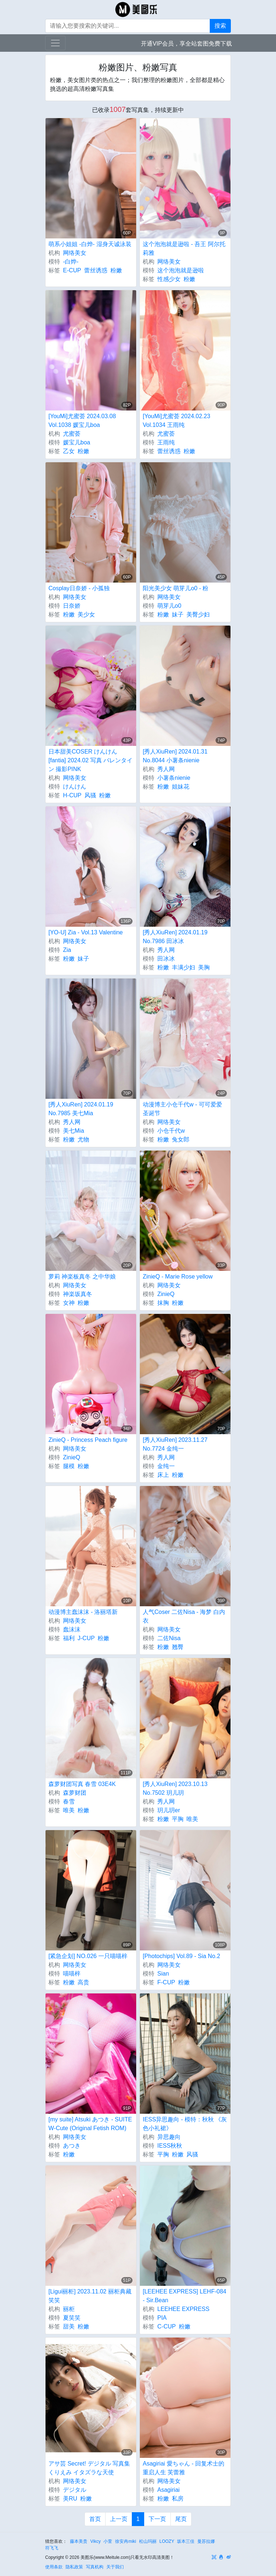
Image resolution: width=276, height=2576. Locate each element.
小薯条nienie (173, 778)
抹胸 (163, 1303)
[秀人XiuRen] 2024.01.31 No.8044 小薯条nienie (175, 755)
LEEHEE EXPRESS (183, 2309)
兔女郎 (180, 1139)
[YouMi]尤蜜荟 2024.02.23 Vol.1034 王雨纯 (176, 420)
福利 (69, 1638)
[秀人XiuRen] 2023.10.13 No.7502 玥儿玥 (175, 1788)
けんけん (74, 786)
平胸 (178, 1819)
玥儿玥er (168, 1810)
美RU (70, 2498)
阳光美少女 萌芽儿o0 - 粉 (175, 588)
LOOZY (166, 2541)
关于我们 (115, 2566)
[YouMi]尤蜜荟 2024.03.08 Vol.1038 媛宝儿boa (82, 420)
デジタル (74, 2490)
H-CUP (72, 795)
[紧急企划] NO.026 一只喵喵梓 (87, 1956)
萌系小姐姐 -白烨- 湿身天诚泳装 (89, 244)
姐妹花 (180, 786)
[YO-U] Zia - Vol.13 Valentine (85, 932)
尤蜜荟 (71, 434)
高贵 (83, 1982)
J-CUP (86, 1638)
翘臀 (178, 1647)
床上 (163, 1475)
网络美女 (74, 253)
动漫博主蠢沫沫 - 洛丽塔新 (83, 1612)
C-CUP (166, 2326)
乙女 (69, 451)
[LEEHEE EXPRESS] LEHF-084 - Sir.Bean (184, 2295)
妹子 (178, 614)
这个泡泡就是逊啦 (180, 270)
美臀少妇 (198, 614)
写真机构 (94, 2566)
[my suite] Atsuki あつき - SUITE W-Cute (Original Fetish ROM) (90, 2123)
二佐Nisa (169, 1638)
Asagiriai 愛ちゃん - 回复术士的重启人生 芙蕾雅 (183, 2467)
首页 (95, 2519)
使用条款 (54, 2566)
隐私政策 (74, 2566)
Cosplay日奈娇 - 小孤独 (79, 588)
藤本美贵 (78, 2541)
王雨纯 (166, 442)
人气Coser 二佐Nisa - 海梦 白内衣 (184, 1616)
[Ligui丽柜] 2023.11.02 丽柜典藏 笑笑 (89, 2295)
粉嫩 (116, 270)
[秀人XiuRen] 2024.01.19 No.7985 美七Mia (80, 1108)
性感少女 (169, 279)
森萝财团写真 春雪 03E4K (82, 1784)
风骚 (90, 795)
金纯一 (166, 1466)
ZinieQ (165, 1294)
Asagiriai (168, 2490)
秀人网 (166, 769)
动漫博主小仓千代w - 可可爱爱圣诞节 (182, 1108)
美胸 (204, 967)
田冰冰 (166, 959)
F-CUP (166, 1982)
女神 (69, 1303)
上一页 (118, 2519)
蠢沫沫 (71, 1629)
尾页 (181, 2519)
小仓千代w (171, 1131)
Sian (163, 1973)
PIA (162, 2318)
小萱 (107, 2541)
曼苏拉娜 (206, 2541)
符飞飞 (51, 2547)
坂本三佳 (185, 2541)
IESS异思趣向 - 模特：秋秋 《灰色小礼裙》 (185, 2123)
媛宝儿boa (76, 442)
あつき (71, 2146)
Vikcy (95, 2541)
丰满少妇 (183, 967)
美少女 (86, 614)
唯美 (69, 1810)
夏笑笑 (71, 2318)
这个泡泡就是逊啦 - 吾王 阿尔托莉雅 (184, 248)
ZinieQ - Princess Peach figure (87, 1440)
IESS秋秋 (169, 2146)
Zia (67, 950)
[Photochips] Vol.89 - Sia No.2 (181, 1956)
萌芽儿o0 (169, 606)
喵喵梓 (71, 1973)
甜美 (69, 2326)
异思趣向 (169, 2137)
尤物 (83, 1139)
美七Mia (73, 1131)
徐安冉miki (125, 2541)
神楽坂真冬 (77, 1294)
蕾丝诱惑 (95, 270)
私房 (178, 2498)
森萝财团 (74, 1793)
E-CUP (72, 270)
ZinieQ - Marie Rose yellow (178, 1276)
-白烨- (71, 261)
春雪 (69, 1801)
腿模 (69, 1466)
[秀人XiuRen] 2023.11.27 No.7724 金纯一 (175, 1444)
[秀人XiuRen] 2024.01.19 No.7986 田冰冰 (175, 936)
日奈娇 (71, 606)
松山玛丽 (148, 2541)
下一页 (157, 2519)
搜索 (220, 26)
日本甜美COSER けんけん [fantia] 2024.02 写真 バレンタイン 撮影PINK (90, 760)
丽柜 (69, 2309)
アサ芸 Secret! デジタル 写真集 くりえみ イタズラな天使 (89, 2467)
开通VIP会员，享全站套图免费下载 (186, 43)
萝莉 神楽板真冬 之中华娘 (82, 1276)
